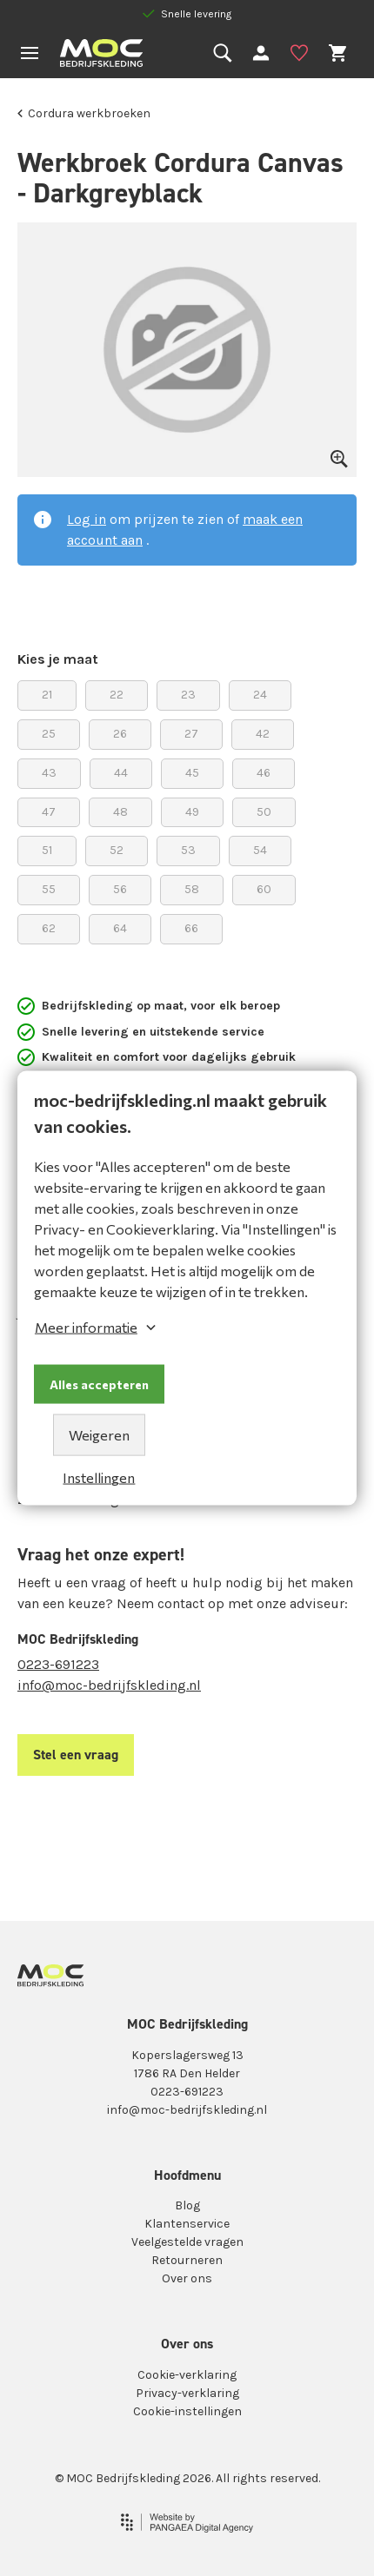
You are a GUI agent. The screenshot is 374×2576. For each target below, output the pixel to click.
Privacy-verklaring (187, 2393)
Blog (187, 2205)
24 (260, 691)
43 (49, 769)
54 (260, 847)
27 (191, 730)
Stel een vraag (75, 1754)
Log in (86, 519)
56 (120, 886)
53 (188, 847)
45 (192, 769)
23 (188, 691)
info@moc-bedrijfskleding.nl (109, 1685)
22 (116, 691)
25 (48, 730)
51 (47, 847)
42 (262, 730)
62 (48, 925)
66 (191, 925)
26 (120, 730)
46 (263, 769)
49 (192, 808)
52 (116, 847)
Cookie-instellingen (187, 2411)
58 (192, 886)
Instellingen (99, 1477)
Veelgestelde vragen (187, 2242)
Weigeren (99, 1435)
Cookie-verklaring (187, 2374)
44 (121, 769)
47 (48, 808)
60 (264, 886)
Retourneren (187, 2260)
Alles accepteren (99, 1384)
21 (47, 691)
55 (48, 886)
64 (120, 925)
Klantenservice (187, 2223)
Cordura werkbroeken (83, 113)
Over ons (187, 2278)
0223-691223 (58, 1664)
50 (264, 808)
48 (120, 808)
